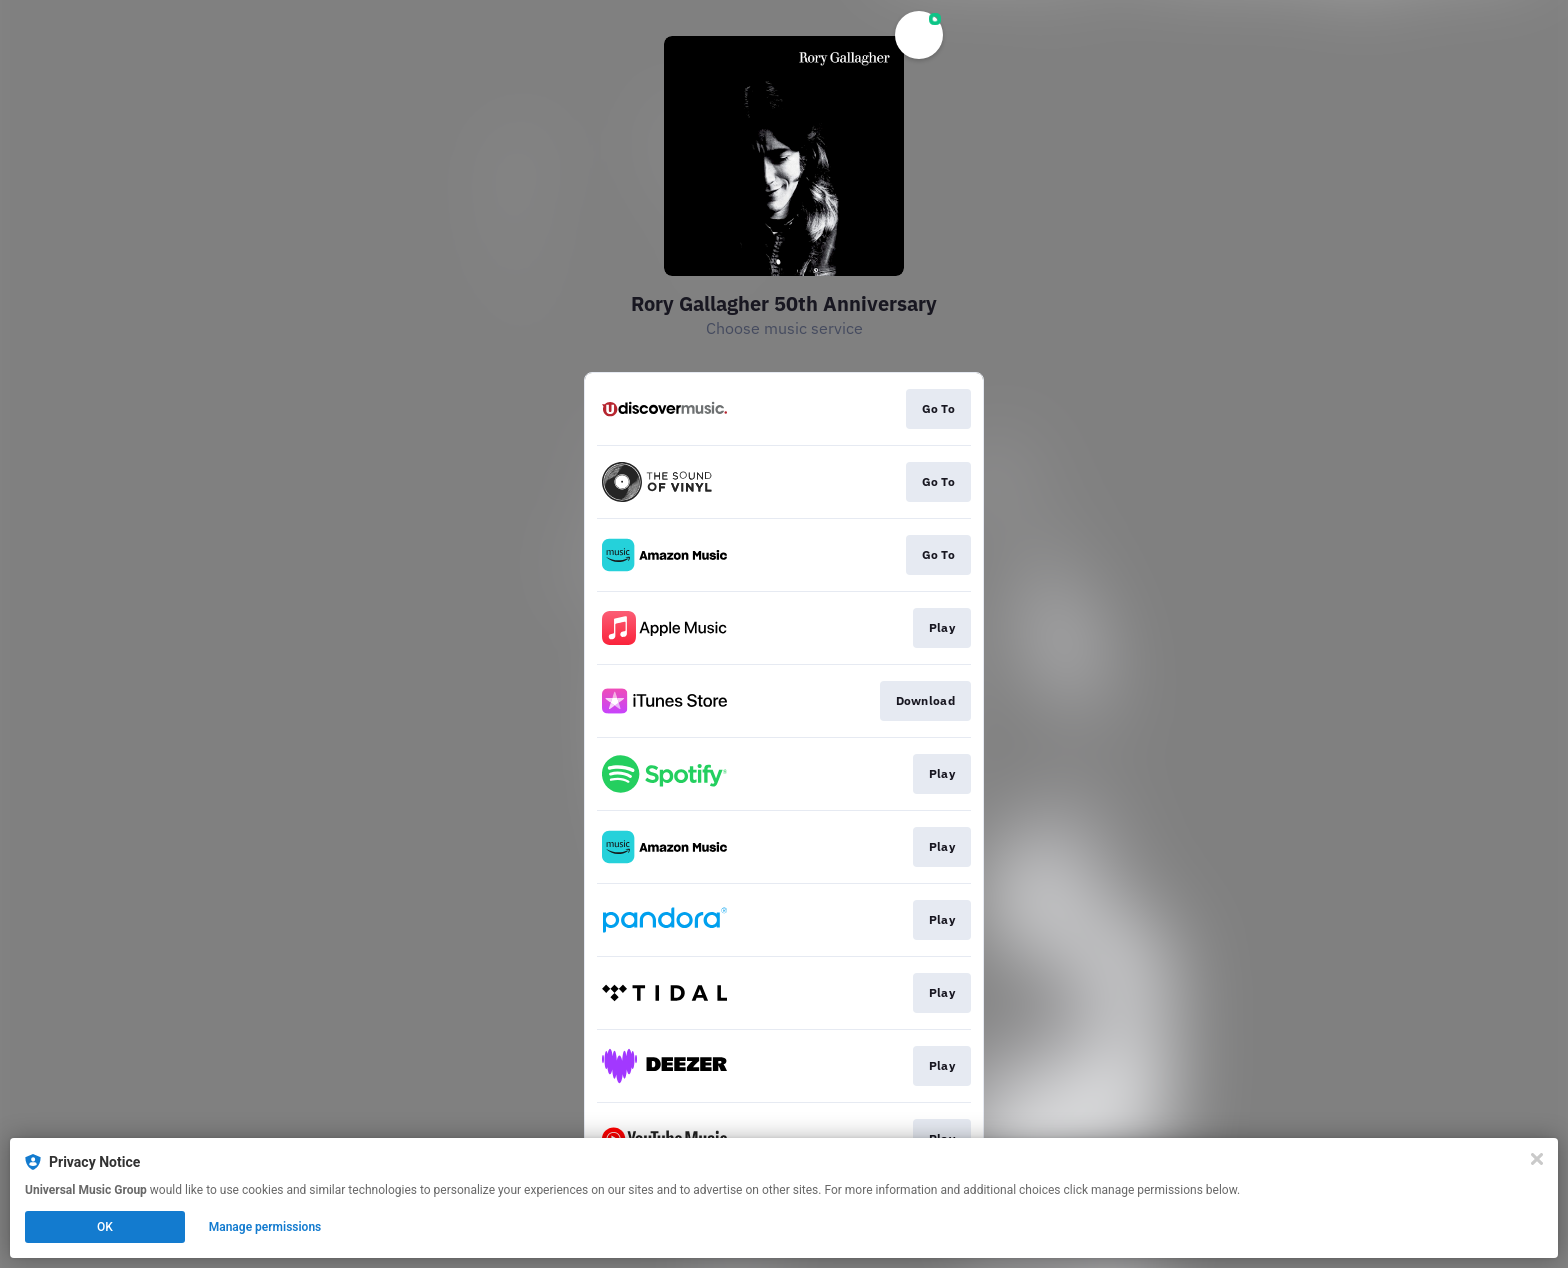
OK (105, 1227)
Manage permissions (265, 1227)
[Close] (1537, 1159)
